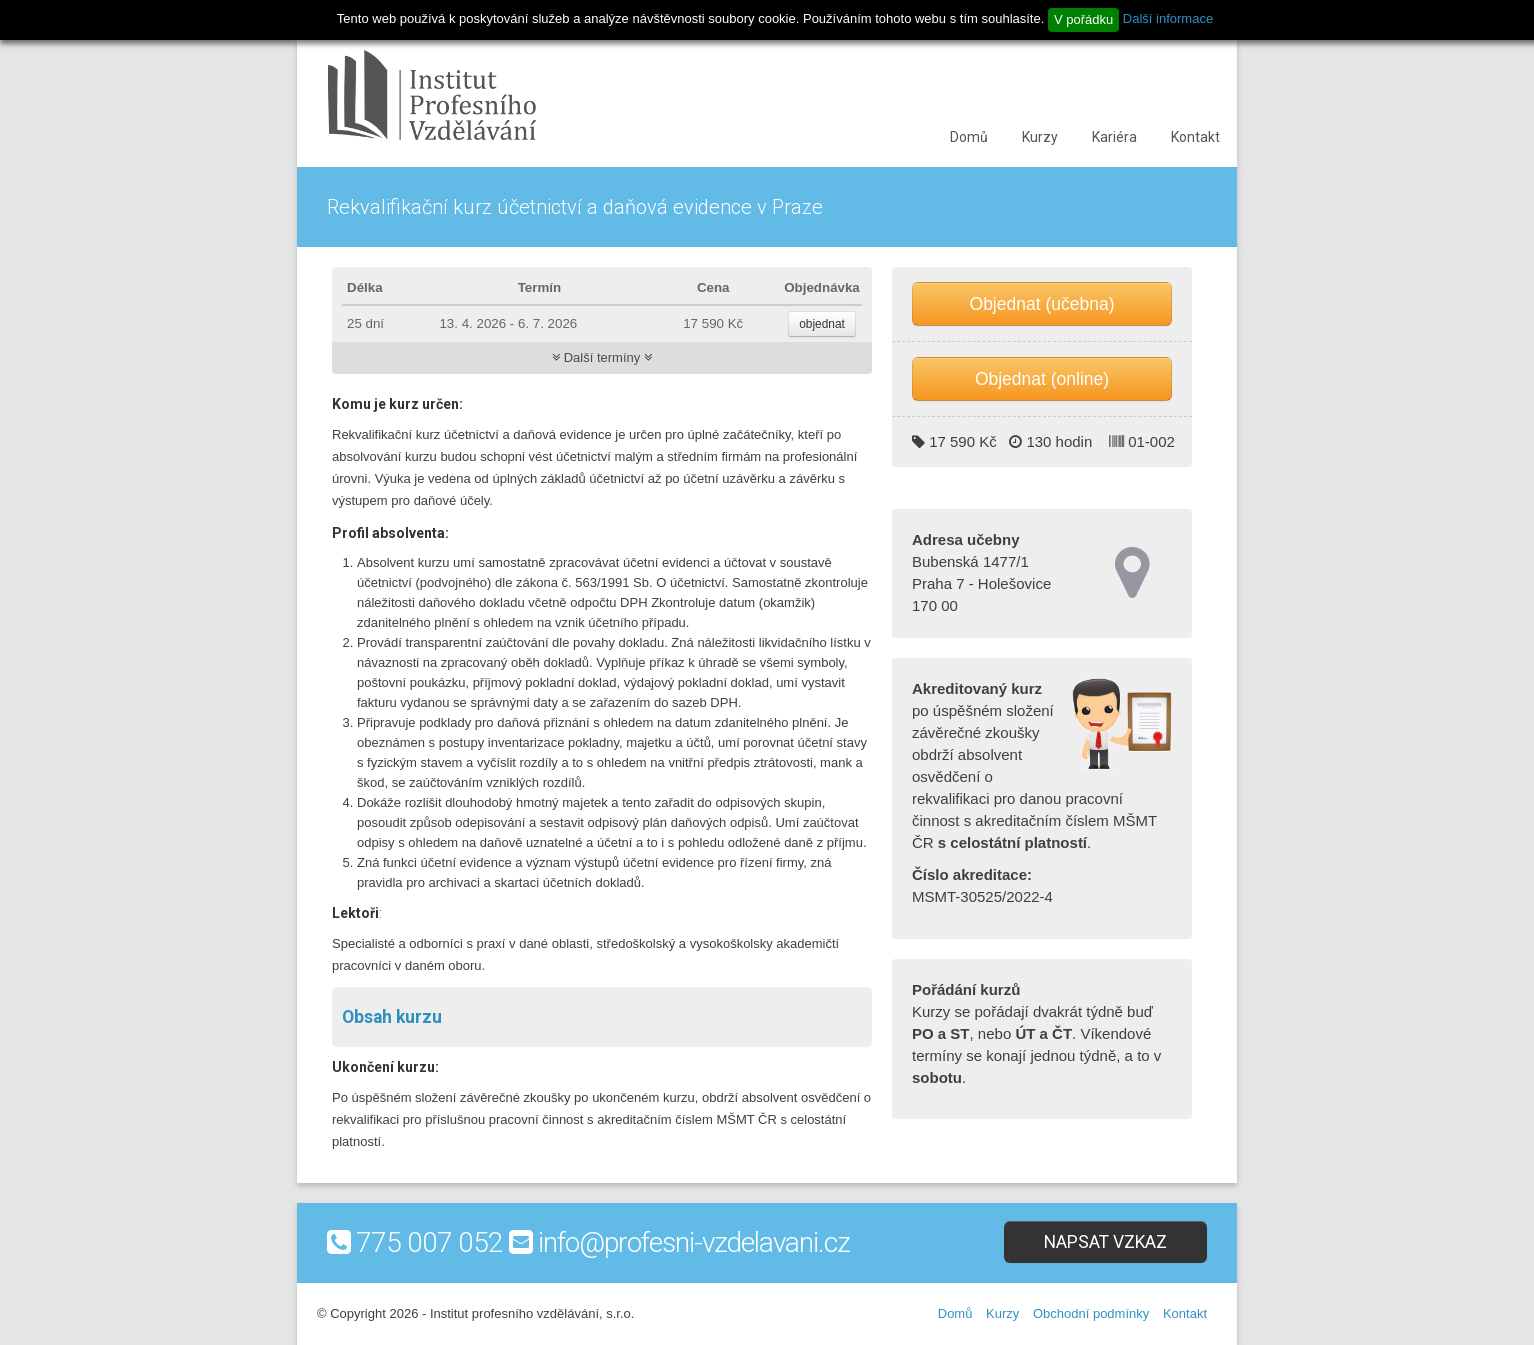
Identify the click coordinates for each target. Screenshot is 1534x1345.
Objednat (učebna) (1042, 304)
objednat (822, 324)
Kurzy (1040, 137)
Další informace (1168, 18)
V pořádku (1083, 19)
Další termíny (602, 357)
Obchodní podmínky (1091, 1313)
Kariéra (1114, 137)
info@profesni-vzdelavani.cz (694, 1242)
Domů (969, 137)
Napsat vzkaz (1105, 1242)
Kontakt (1195, 137)
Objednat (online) (1042, 379)
